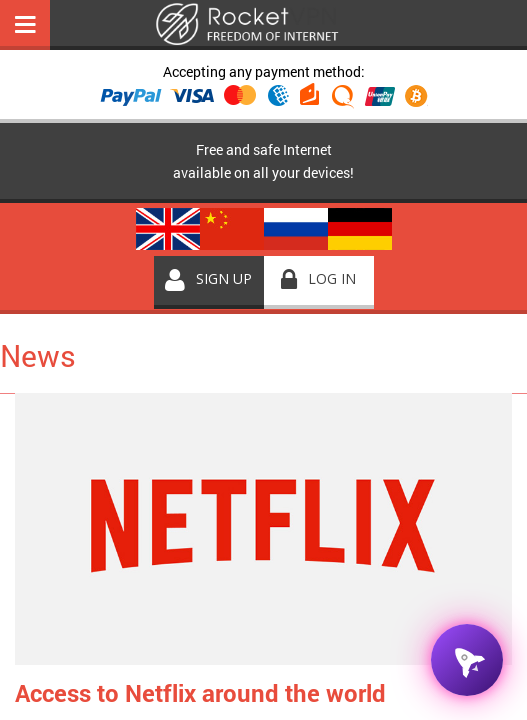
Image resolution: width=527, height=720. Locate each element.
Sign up (224, 278)
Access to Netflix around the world (200, 693)
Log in (332, 278)
